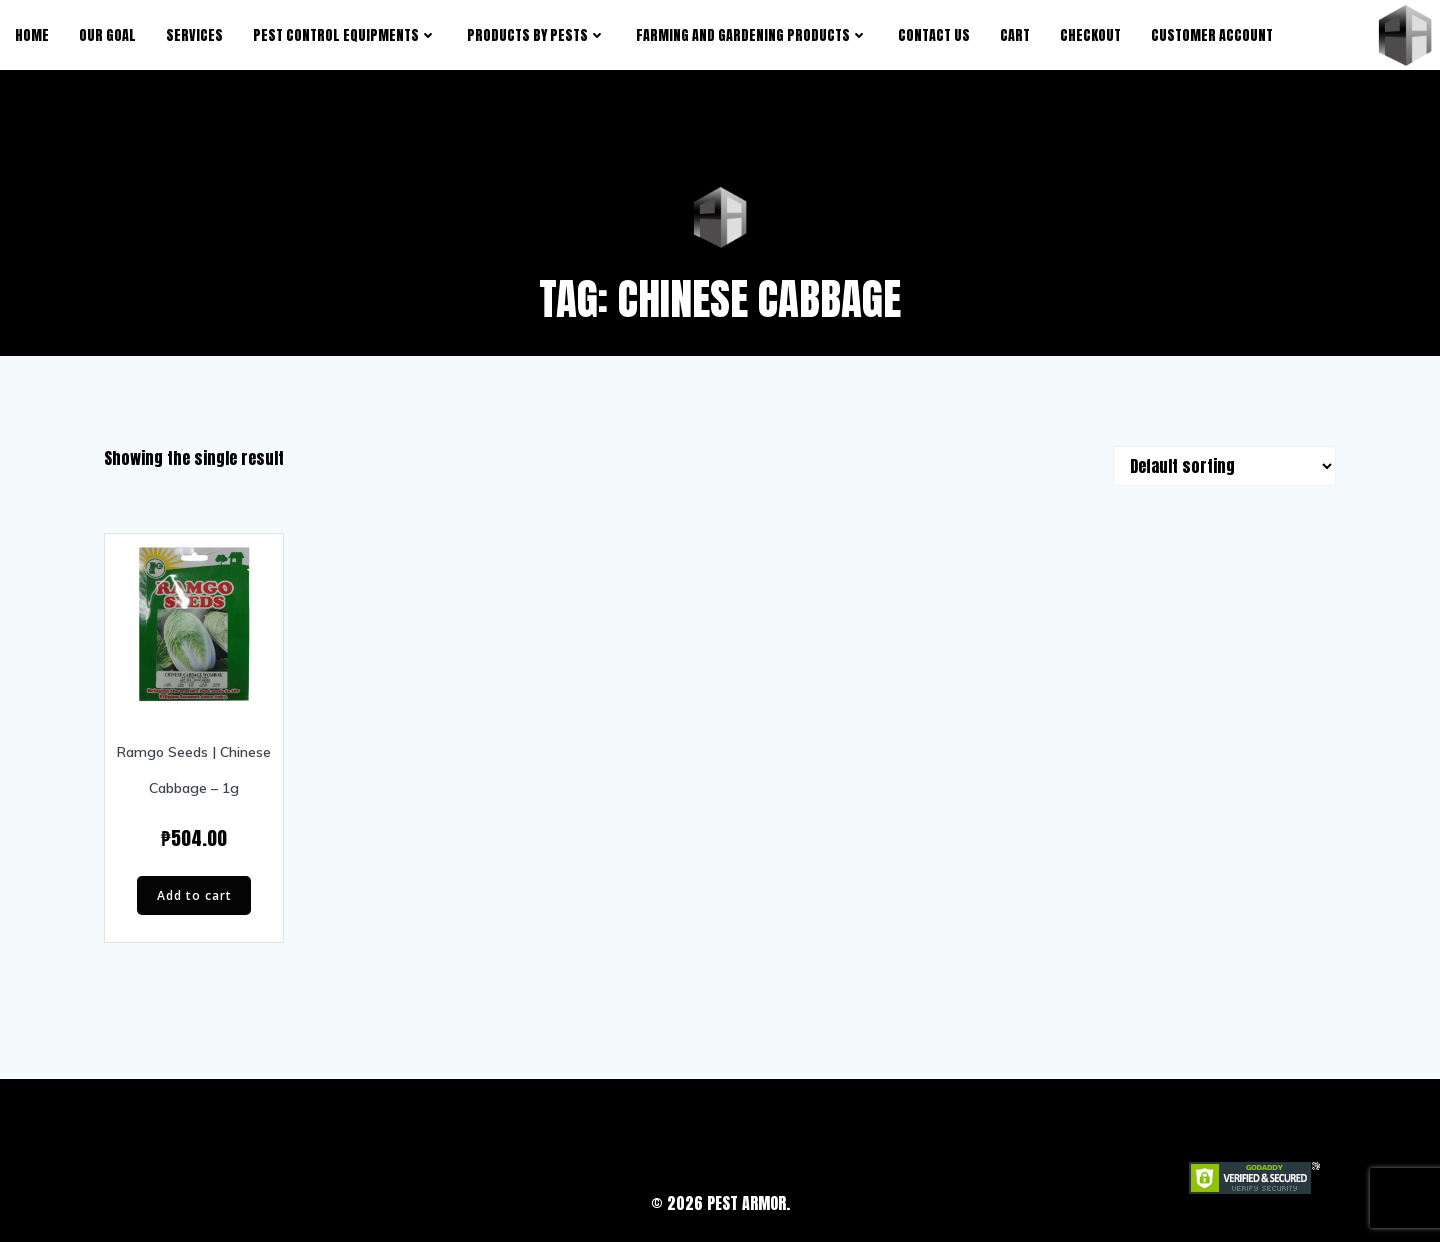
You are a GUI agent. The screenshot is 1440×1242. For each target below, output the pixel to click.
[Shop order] (1224, 466)
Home (32, 35)
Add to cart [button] (194, 895)
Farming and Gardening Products (752, 35)
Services (194, 35)
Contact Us (934, 35)
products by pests (536, 35)
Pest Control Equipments (345, 35)
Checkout (1090, 35)
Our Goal (107, 35)
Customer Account (1212, 35)
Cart (1015, 35)
